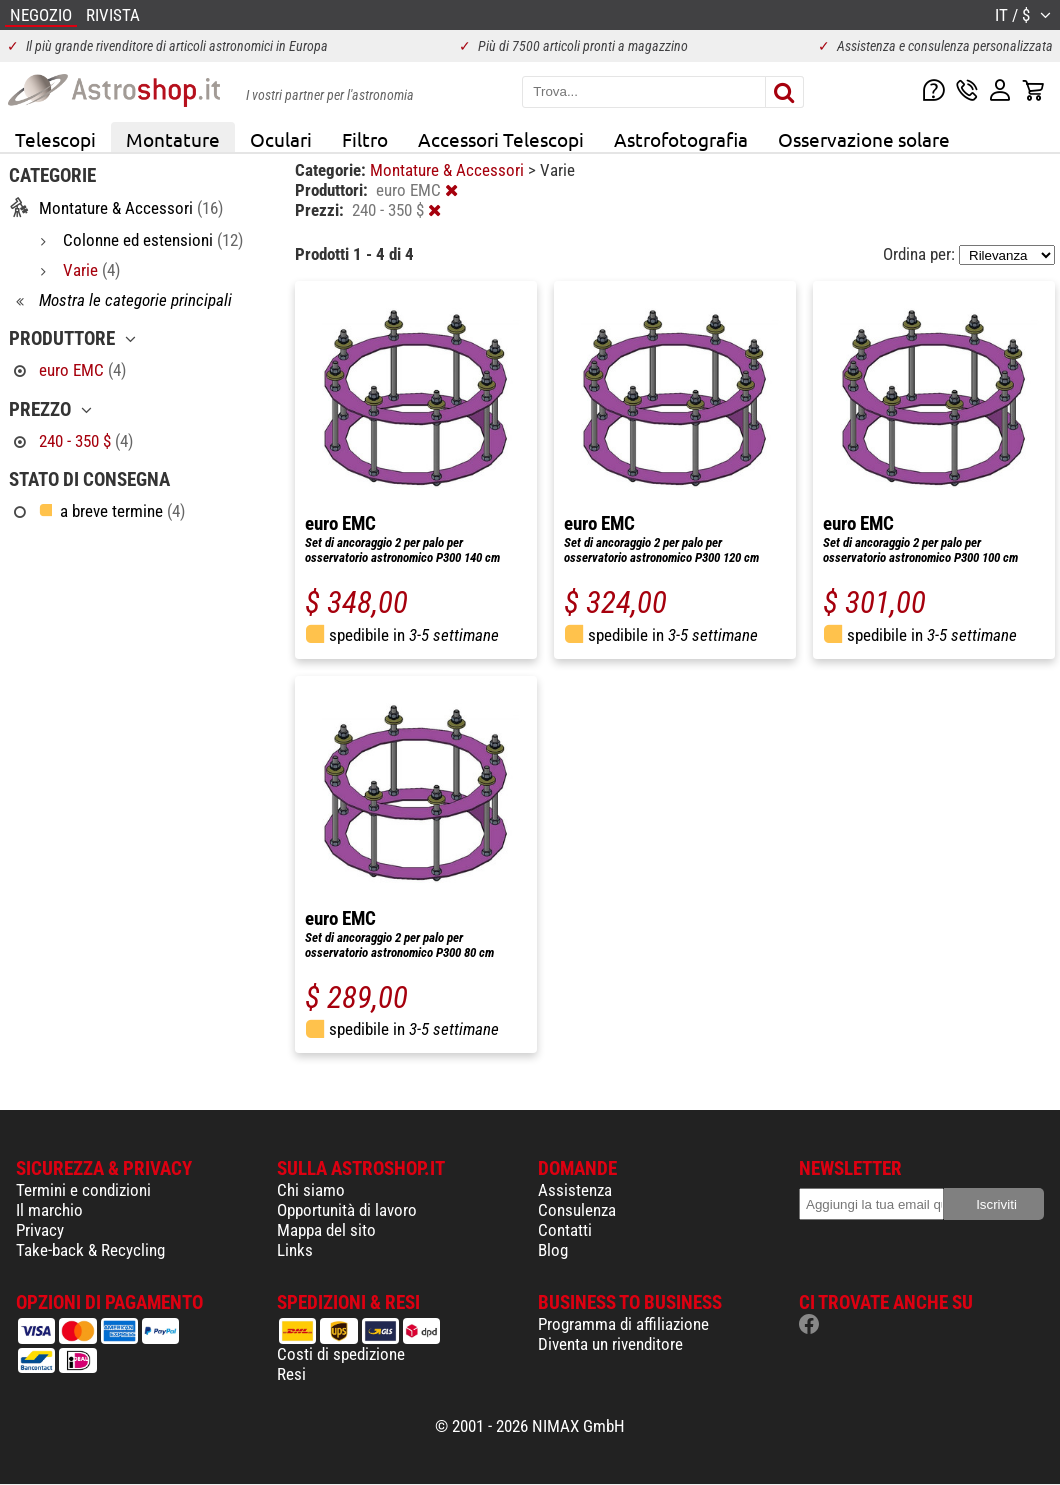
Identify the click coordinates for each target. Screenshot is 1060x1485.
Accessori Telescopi (501, 139)
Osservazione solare (864, 139)
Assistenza (575, 1190)
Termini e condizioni (83, 1190)
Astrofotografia (681, 139)
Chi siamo (311, 1190)
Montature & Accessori (449, 170)
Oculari (281, 139)
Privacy (40, 1230)
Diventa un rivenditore (610, 1344)
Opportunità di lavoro (347, 1210)
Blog (553, 1250)
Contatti (565, 1230)
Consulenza (577, 1210)
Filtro (365, 139)
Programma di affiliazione (623, 1324)
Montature (173, 139)
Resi (291, 1374)
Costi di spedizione (341, 1354)
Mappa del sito (326, 1230)
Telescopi (55, 139)
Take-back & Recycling (90, 1250)
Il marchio (49, 1210)
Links (295, 1250)
